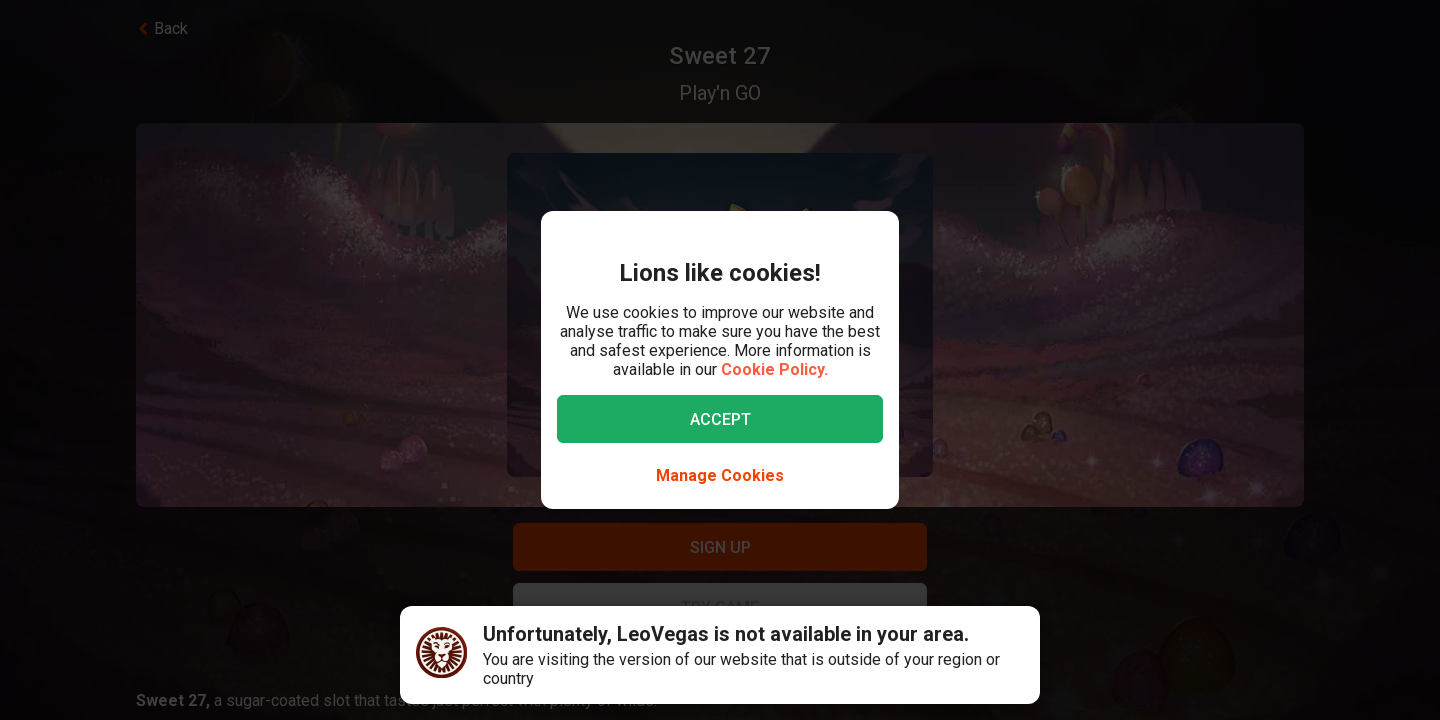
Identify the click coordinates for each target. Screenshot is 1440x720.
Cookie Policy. (774, 369)
